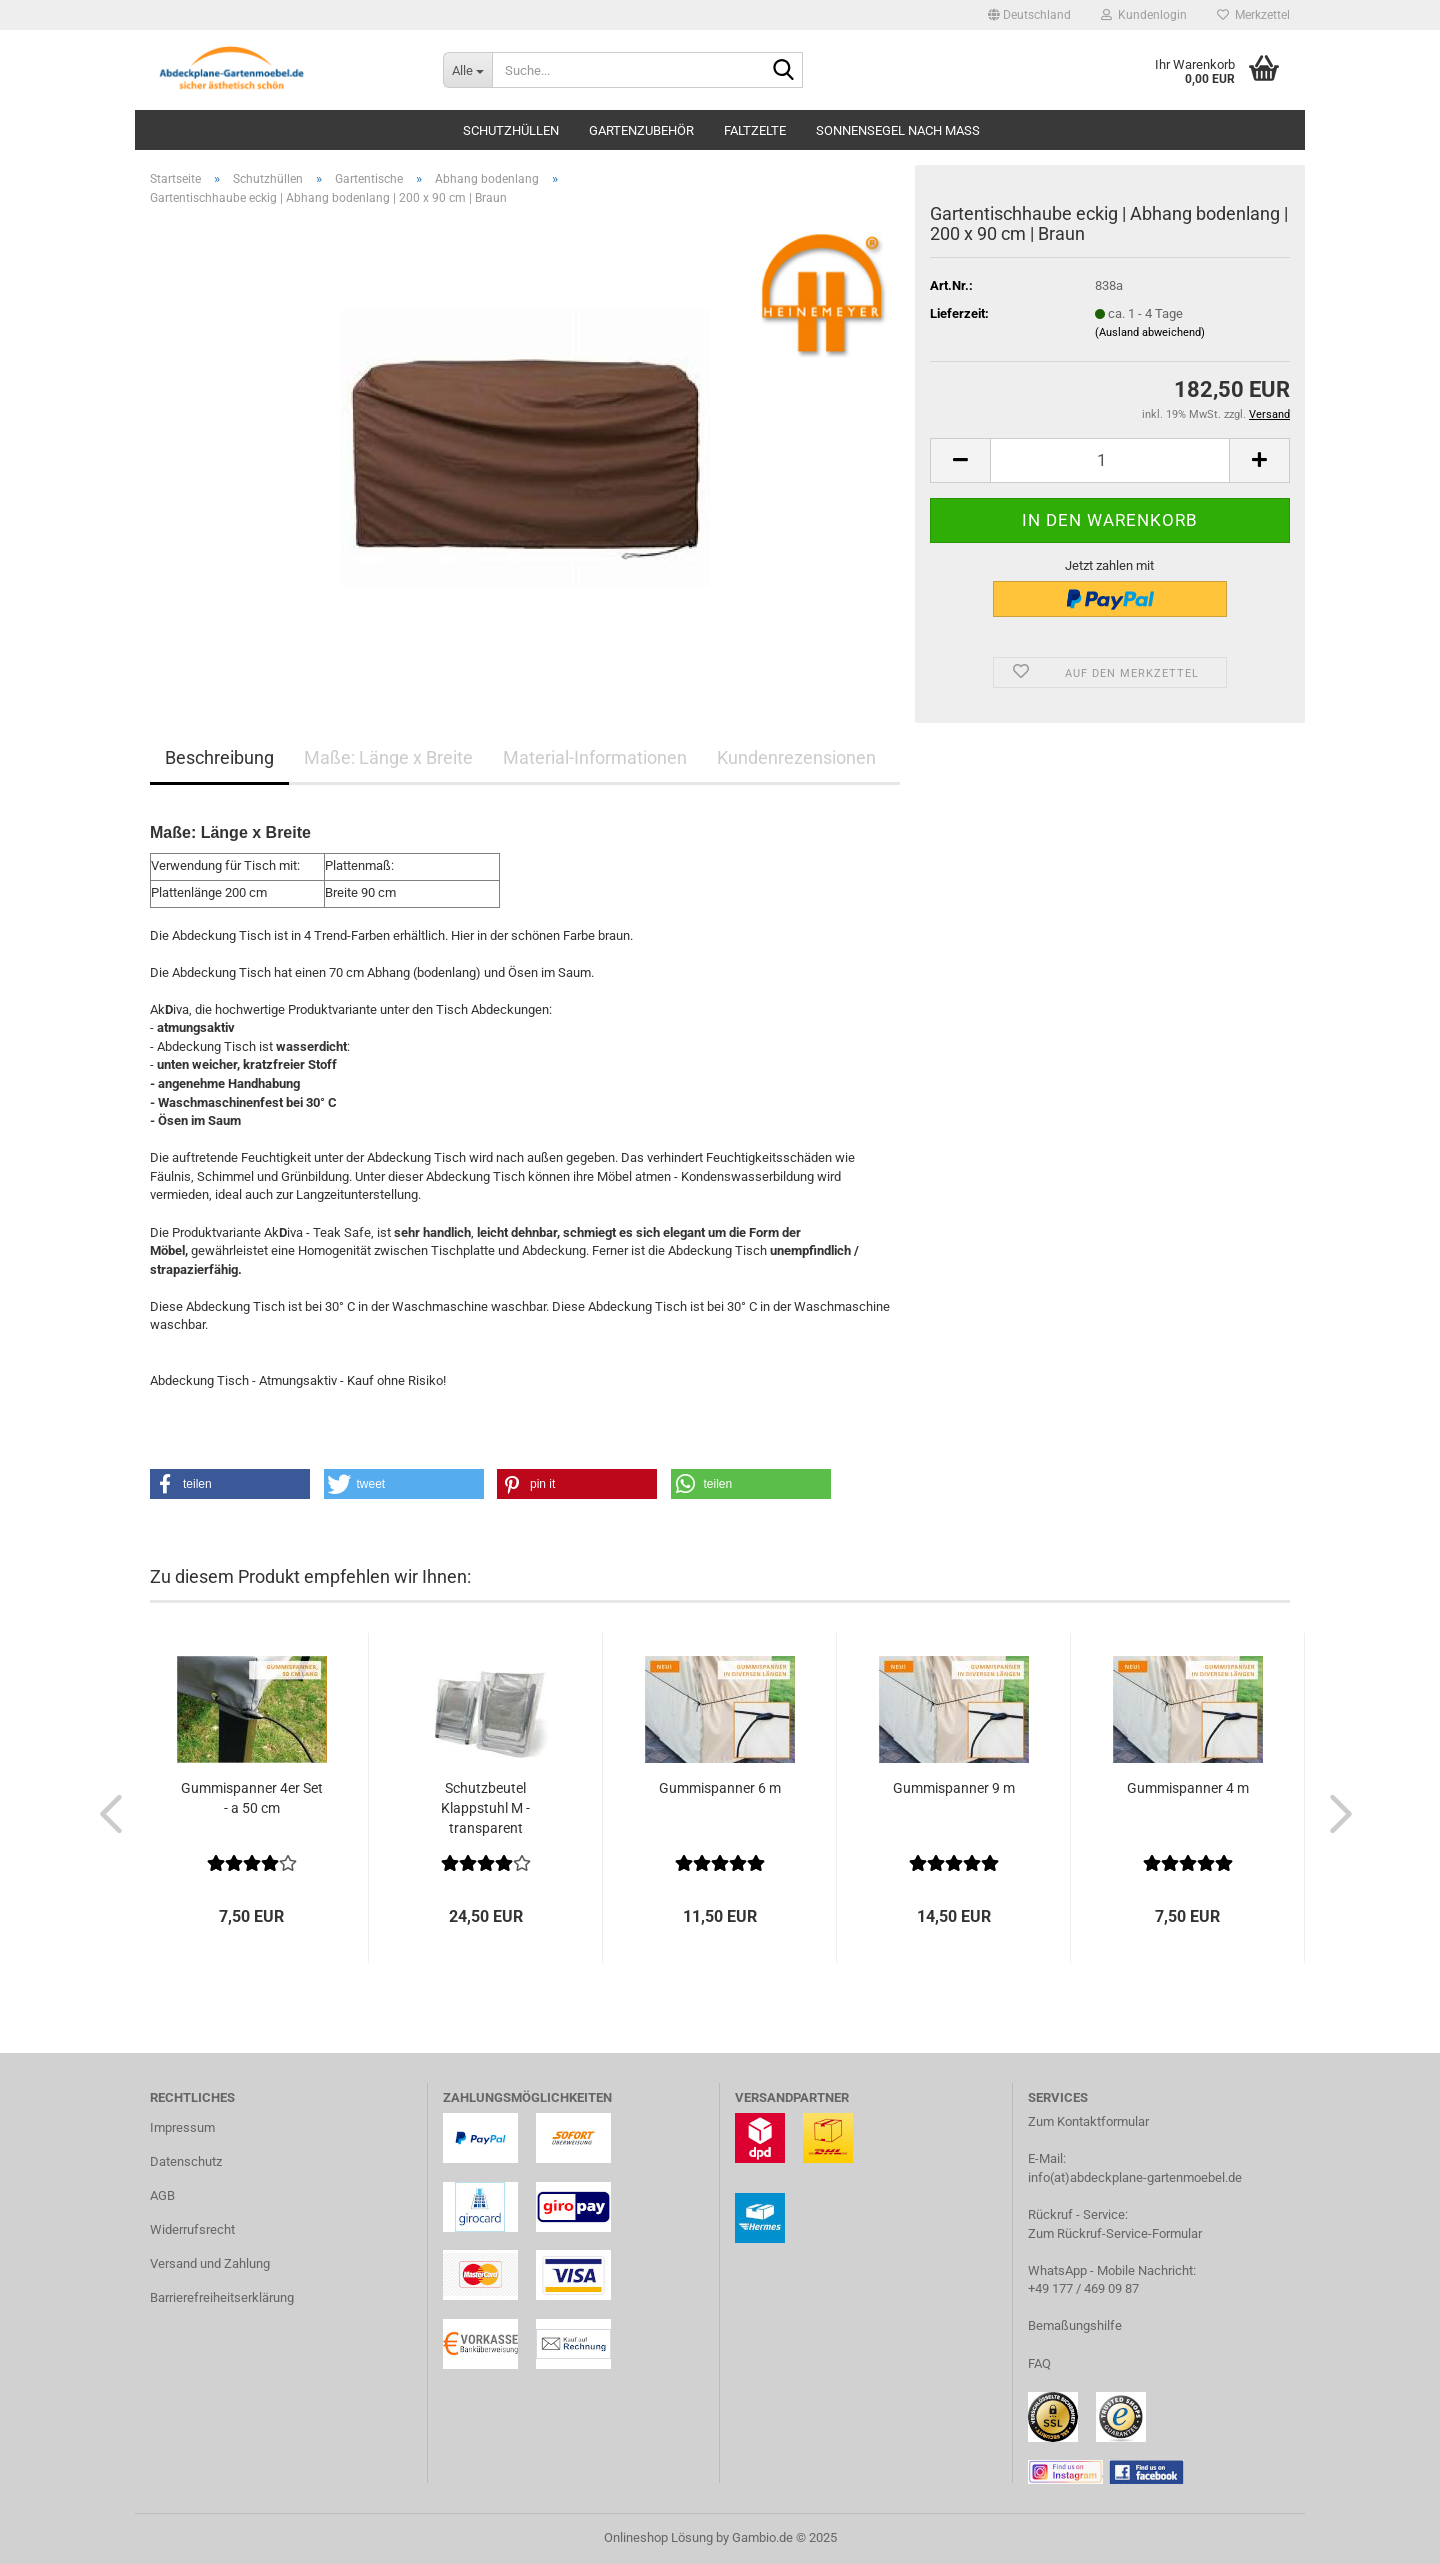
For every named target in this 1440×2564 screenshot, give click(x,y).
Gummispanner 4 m (1188, 1788)
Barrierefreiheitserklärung (222, 2297)
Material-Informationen (595, 757)
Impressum (182, 2127)
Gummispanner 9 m (954, 1788)
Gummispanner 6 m (720, 1788)
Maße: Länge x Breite (388, 757)
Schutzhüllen (511, 130)
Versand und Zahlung (210, 2263)
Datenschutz (186, 2161)
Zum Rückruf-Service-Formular (1115, 2233)
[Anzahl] (1110, 460)
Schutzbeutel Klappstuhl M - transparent (485, 1808)
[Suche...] (467, 70)
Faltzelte (755, 130)
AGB (162, 2195)
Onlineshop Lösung (658, 2537)
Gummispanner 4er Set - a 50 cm (252, 1798)
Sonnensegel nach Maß (898, 130)
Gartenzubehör (641, 130)
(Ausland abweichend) (1150, 332)
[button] (1029, 15)
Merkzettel (1253, 15)
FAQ (1039, 2363)
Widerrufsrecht (192, 2229)
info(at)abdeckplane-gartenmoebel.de (1135, 2177)
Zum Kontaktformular (1088, 2121)
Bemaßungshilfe (1075, 2325)
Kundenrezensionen (796, 757)
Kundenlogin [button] (1144, 15)
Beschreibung (219, 757)
